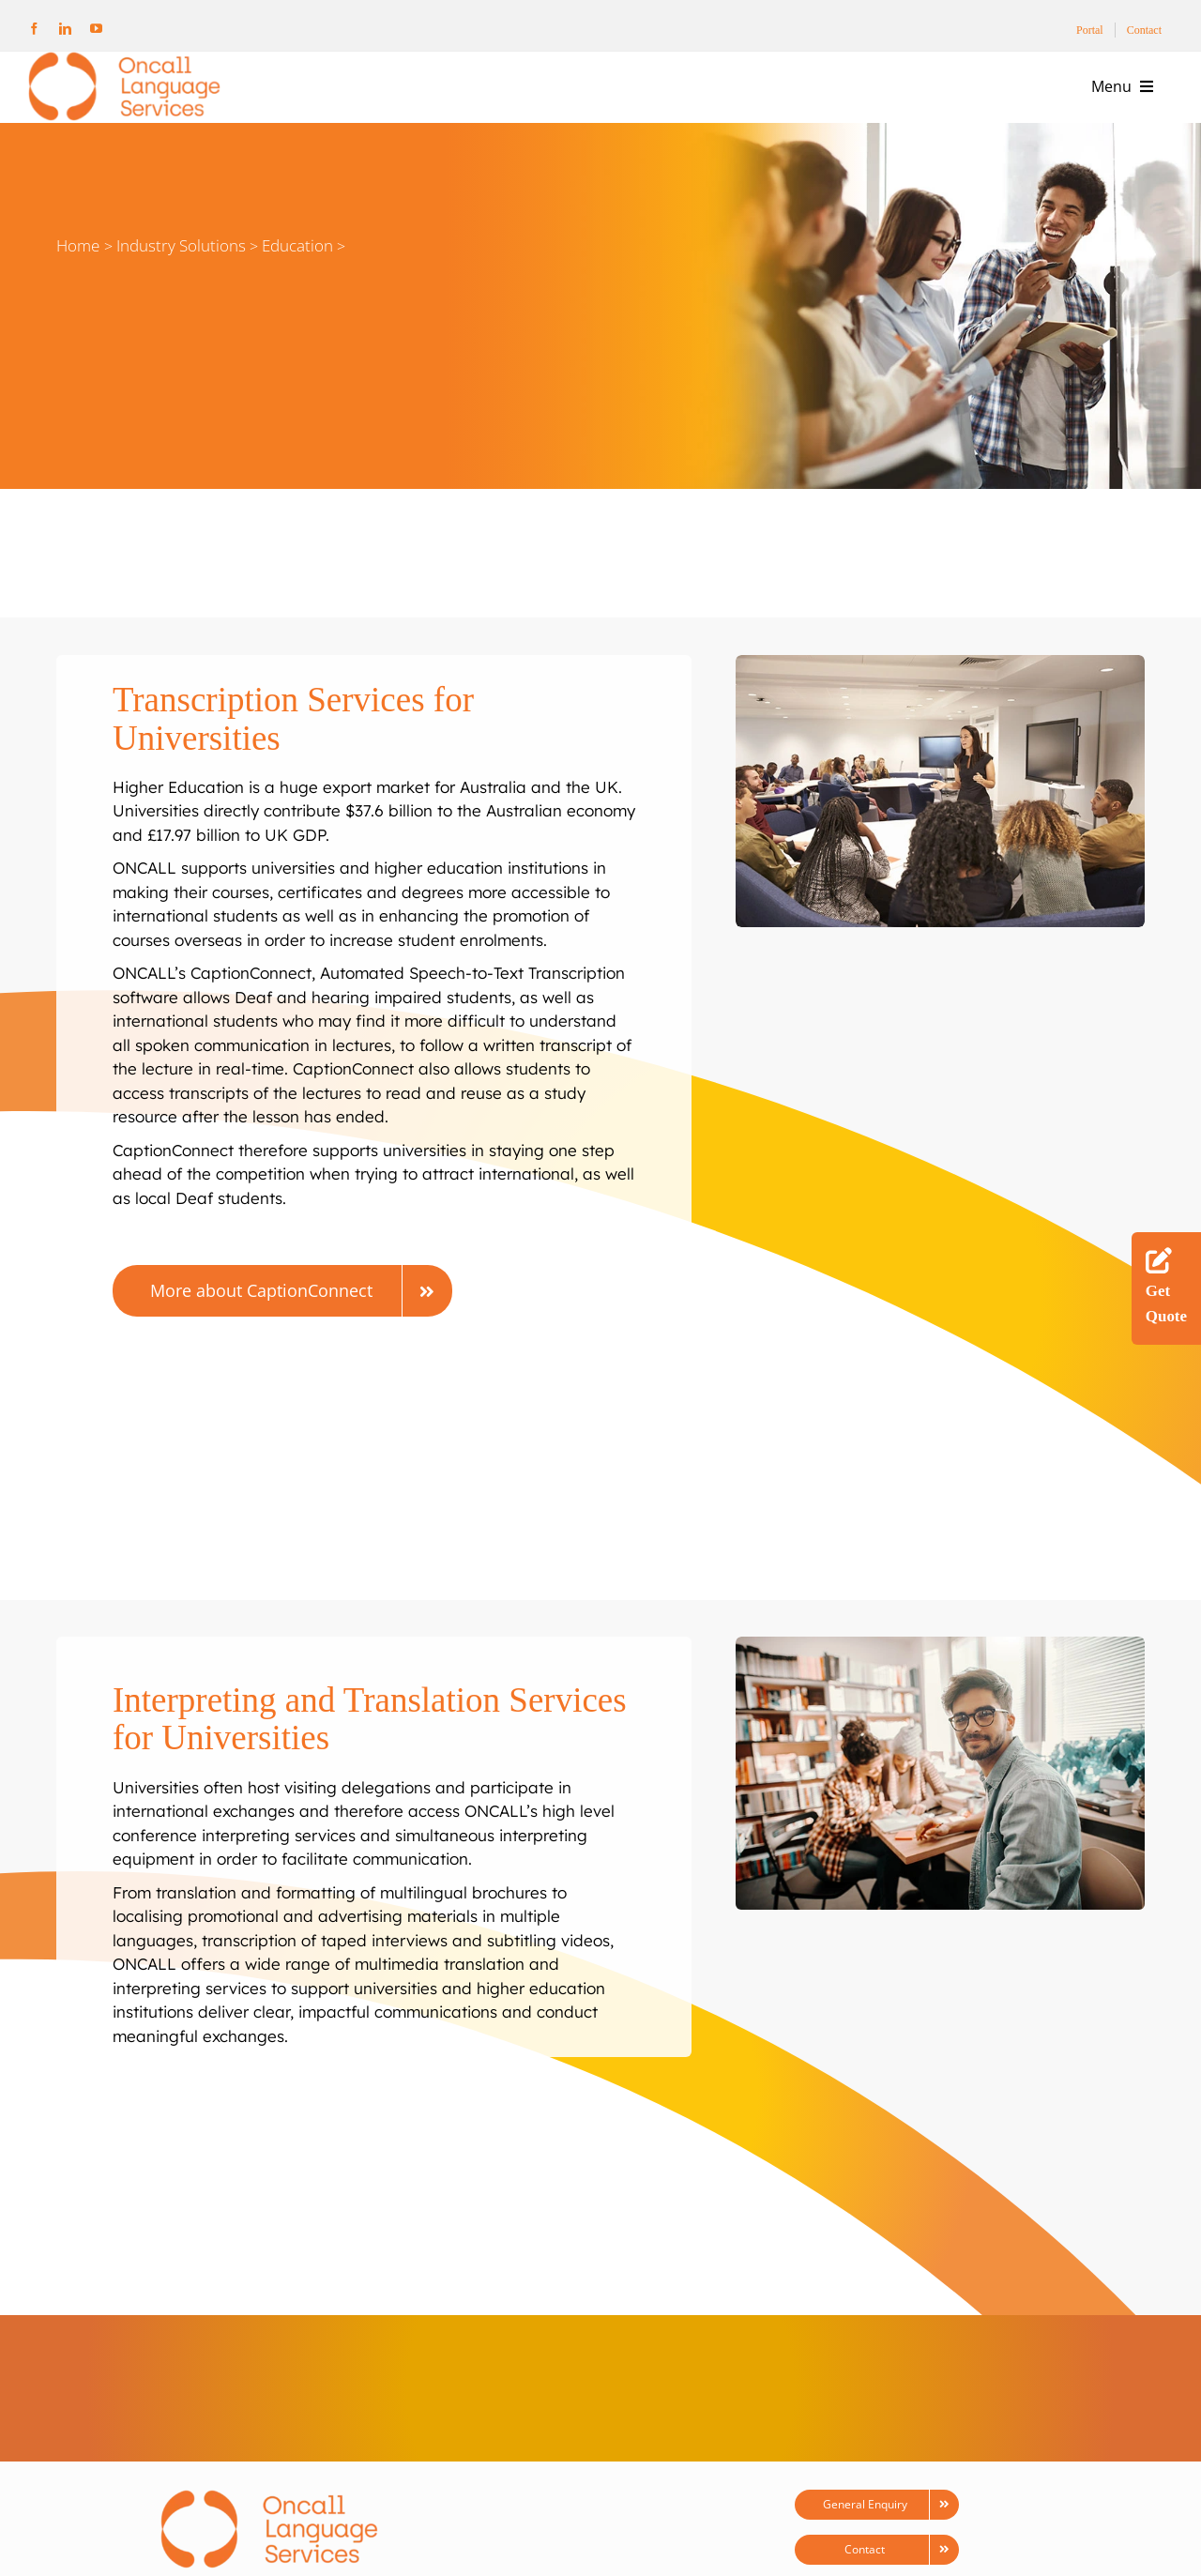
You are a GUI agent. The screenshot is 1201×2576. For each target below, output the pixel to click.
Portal (1089, 30)
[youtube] (96, 29)
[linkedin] (65, 29)
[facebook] (34, 29)
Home (77, 245)
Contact (1144, 30)
